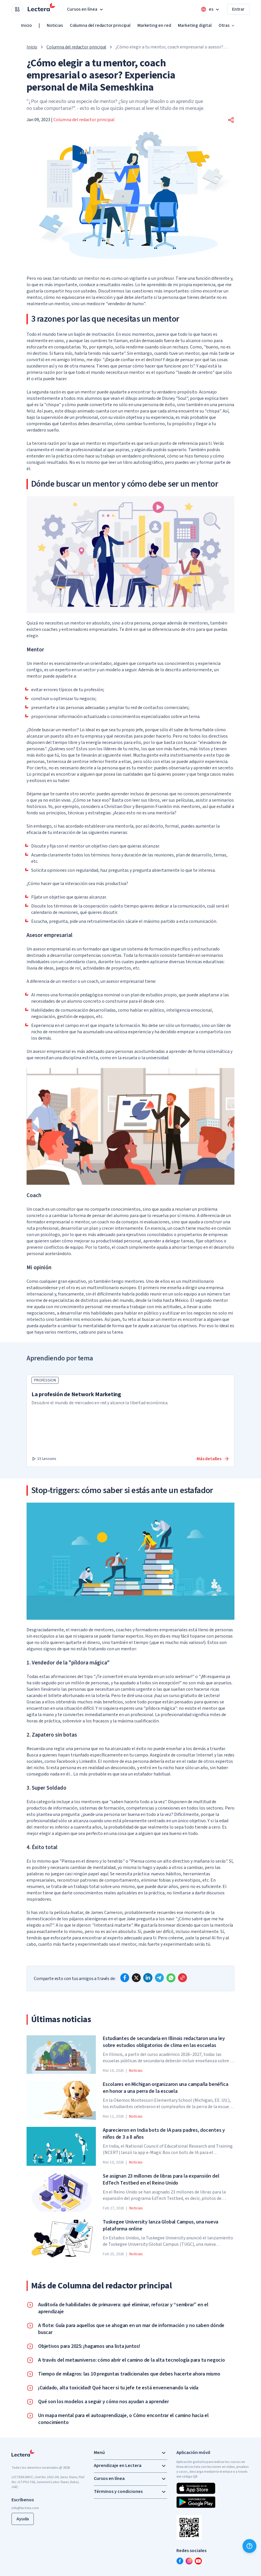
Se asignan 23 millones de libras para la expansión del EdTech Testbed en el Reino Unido (161, 2180)
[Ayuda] (249, 2546)
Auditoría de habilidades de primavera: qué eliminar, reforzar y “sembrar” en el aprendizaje (123, 2308)
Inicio (26, 25)
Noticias (55, 25)
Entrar (238, 9)
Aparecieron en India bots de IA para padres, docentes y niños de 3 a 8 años (164, 2134)
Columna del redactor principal (100, 25)
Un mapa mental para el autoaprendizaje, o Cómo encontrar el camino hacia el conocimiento (123, 2419)
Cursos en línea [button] (85, 9)
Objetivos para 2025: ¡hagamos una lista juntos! (89, 2346)
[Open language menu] (210, 9)
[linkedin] (147, 1977)
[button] (231, 120)
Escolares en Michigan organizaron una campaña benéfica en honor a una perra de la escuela (165, 2088)
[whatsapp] (171, 1977)
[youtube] (198, 2561)
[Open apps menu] (17, 9)
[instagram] (189, 2561)
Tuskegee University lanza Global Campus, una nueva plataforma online (160, 2225)
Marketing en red (154, 25)
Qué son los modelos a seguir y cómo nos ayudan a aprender (103, 2401)
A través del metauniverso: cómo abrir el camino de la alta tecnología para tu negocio (131, 2360)
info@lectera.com (25, 2508)
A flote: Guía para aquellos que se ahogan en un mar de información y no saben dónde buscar (131, 2329)
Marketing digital (194, 25)
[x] (136, 1977)
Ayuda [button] (22, 2519)
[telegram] (159, 1977)
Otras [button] (227, 25)
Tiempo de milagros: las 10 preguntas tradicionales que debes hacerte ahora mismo (129, 2374)
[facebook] (124, 1977)
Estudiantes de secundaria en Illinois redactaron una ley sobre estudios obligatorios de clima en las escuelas (164, 2042)
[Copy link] (182, 1977)
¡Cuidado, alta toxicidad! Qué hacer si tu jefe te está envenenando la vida (118, 2387)
